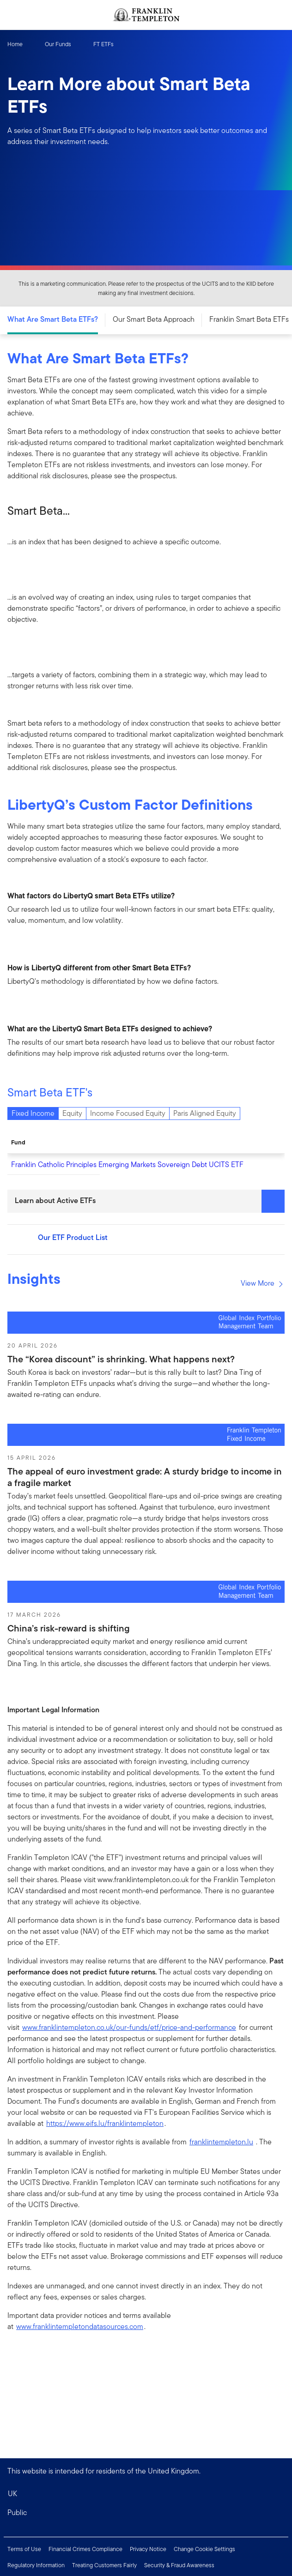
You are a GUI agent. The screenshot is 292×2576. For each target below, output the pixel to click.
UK (12, 2493)
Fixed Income (33, 1113)
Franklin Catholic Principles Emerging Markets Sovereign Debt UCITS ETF (127, 1164)
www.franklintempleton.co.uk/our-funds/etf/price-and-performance (129, 2027)
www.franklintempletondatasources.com (79, 2326)
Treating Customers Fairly (104, 2565)
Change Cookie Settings (204, 2549)
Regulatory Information (36, 2565)
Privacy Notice (148, 2549)
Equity (72, 1113)
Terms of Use (24, 2549)
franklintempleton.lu (221, 2142)
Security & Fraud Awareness (179, 2565)
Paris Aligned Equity (204, 1113)
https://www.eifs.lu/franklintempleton (105, 2123)
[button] (146, 2513)
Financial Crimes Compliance (85, 2549)
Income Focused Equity (127, 1113)
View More (262, 1283)
